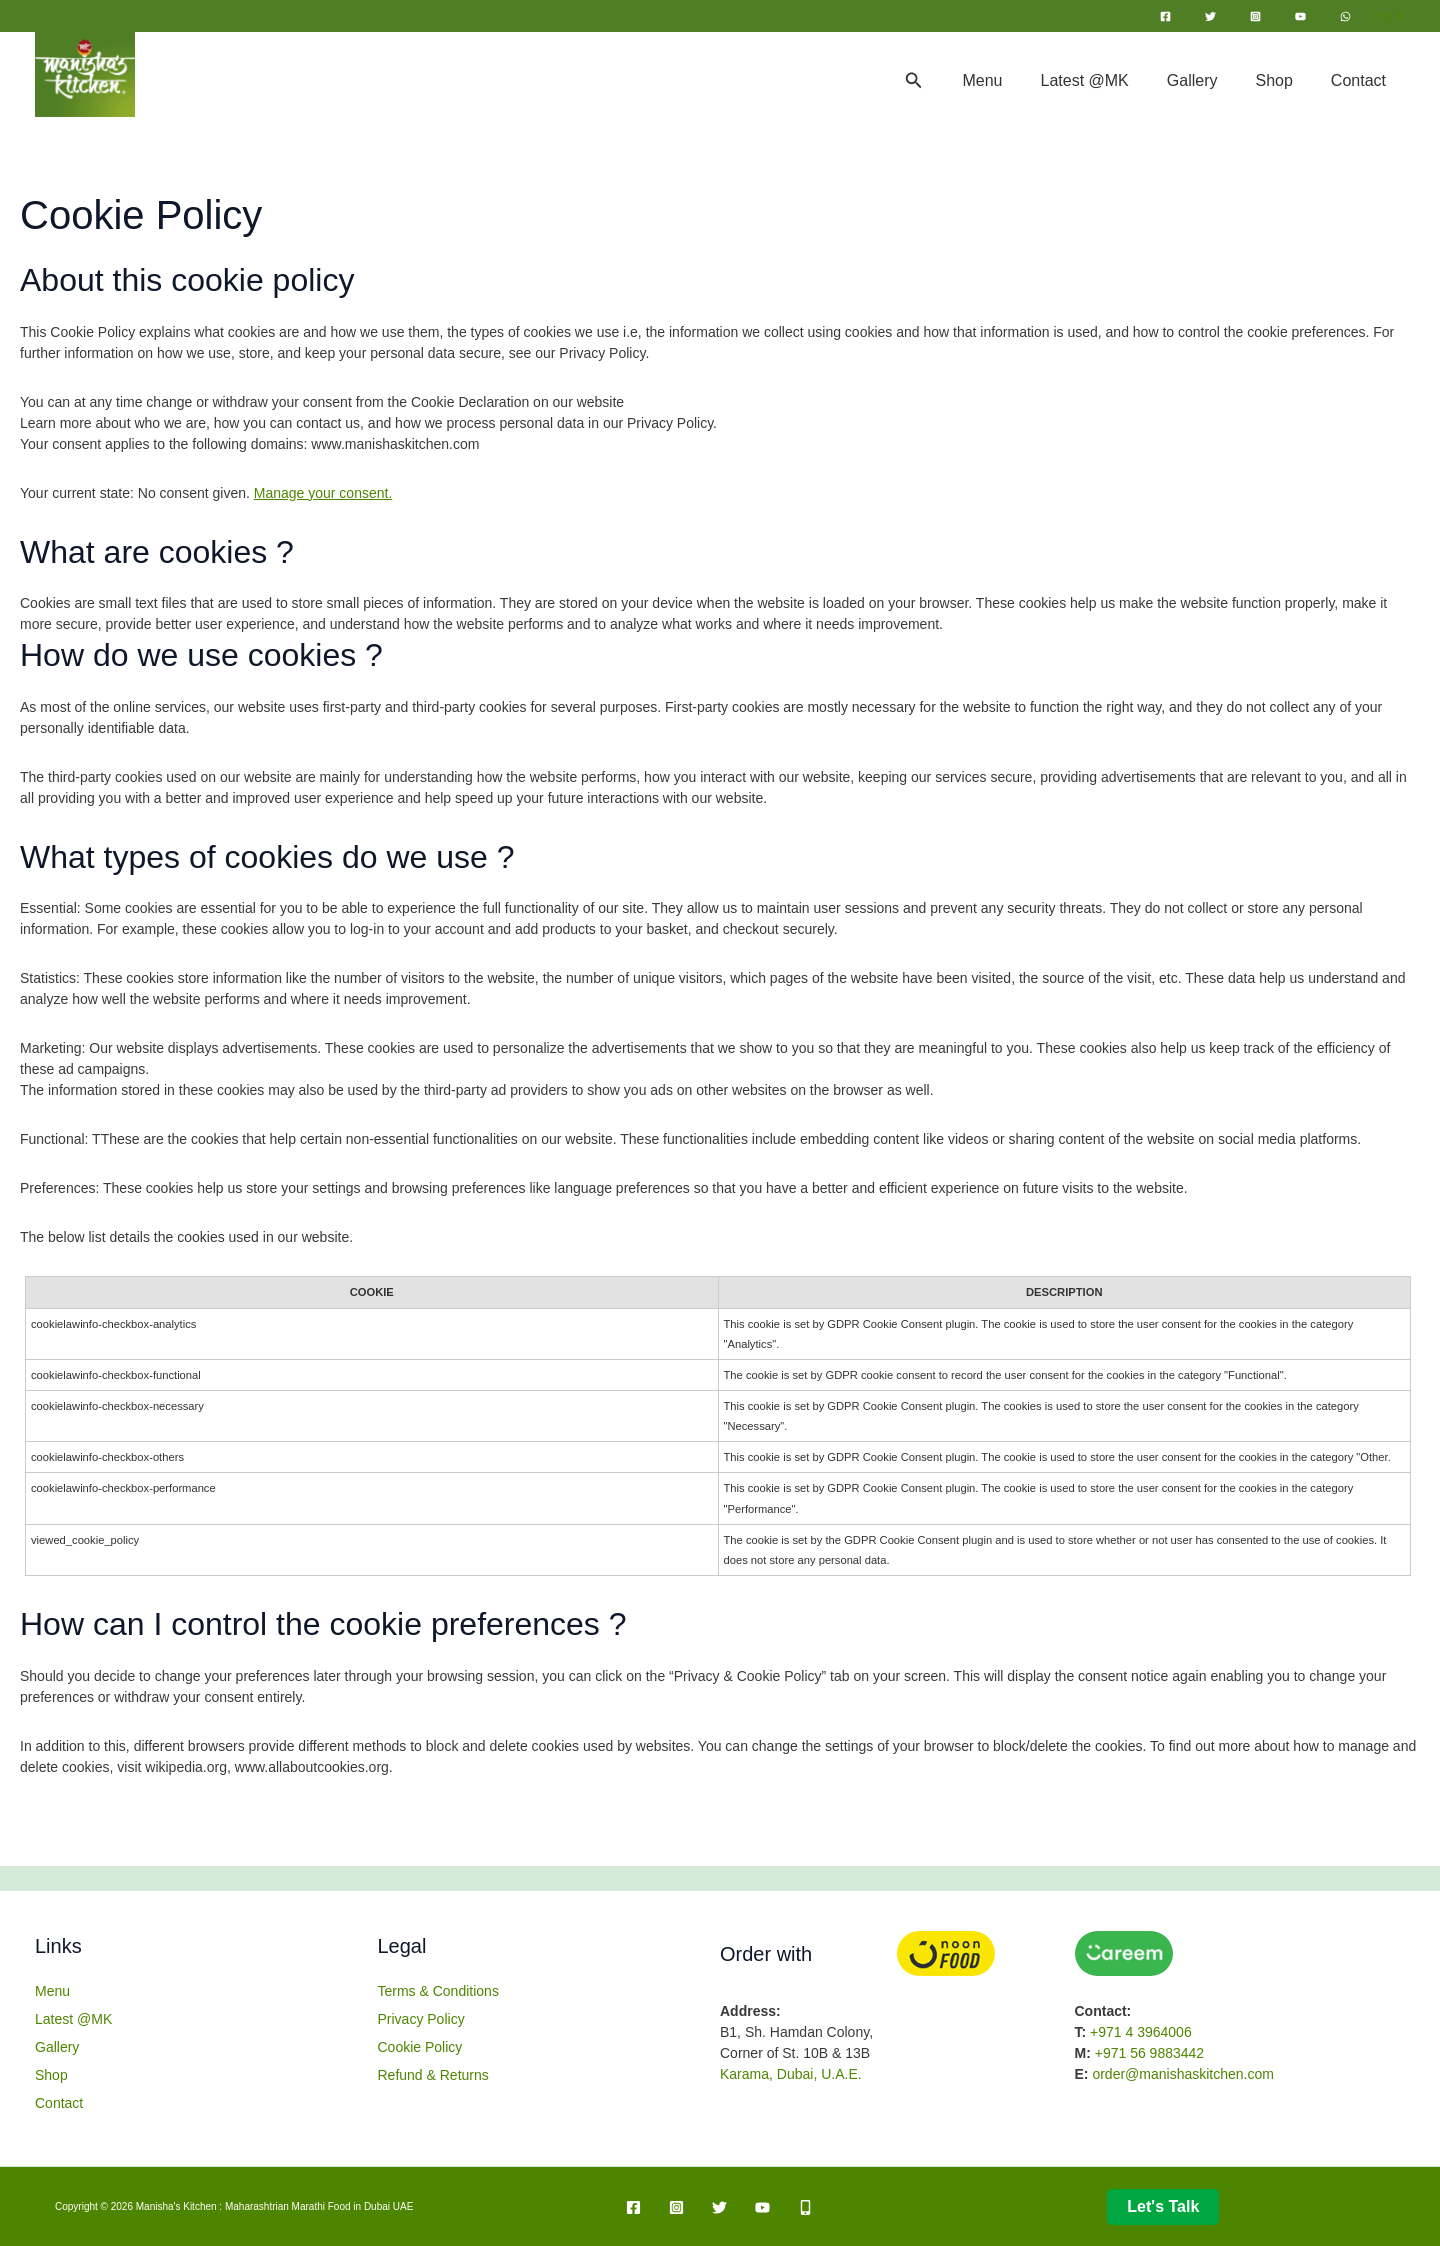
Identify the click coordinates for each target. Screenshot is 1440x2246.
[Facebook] (1165, 16)
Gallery (1207, 80)
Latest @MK (1106, 80)
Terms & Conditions (438, 1991)
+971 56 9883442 (1149, 2053)
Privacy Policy (421, 2019)
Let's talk (1163, 2206)
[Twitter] (1210, 16)
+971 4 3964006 (1141, 2032)
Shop (1282, 80)
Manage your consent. (323, 493)
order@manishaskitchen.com (1183, 2074)
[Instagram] (1255, 16)
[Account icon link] (1388, 16)
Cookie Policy (420, 2047)
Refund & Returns (433, 2075)
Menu (1009, 80)
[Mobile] (805, 2207)
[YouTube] (1300, 16)
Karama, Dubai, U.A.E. (791, 2074)
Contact (1361, 80)
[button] (944, 81)
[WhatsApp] (1345, 16)
